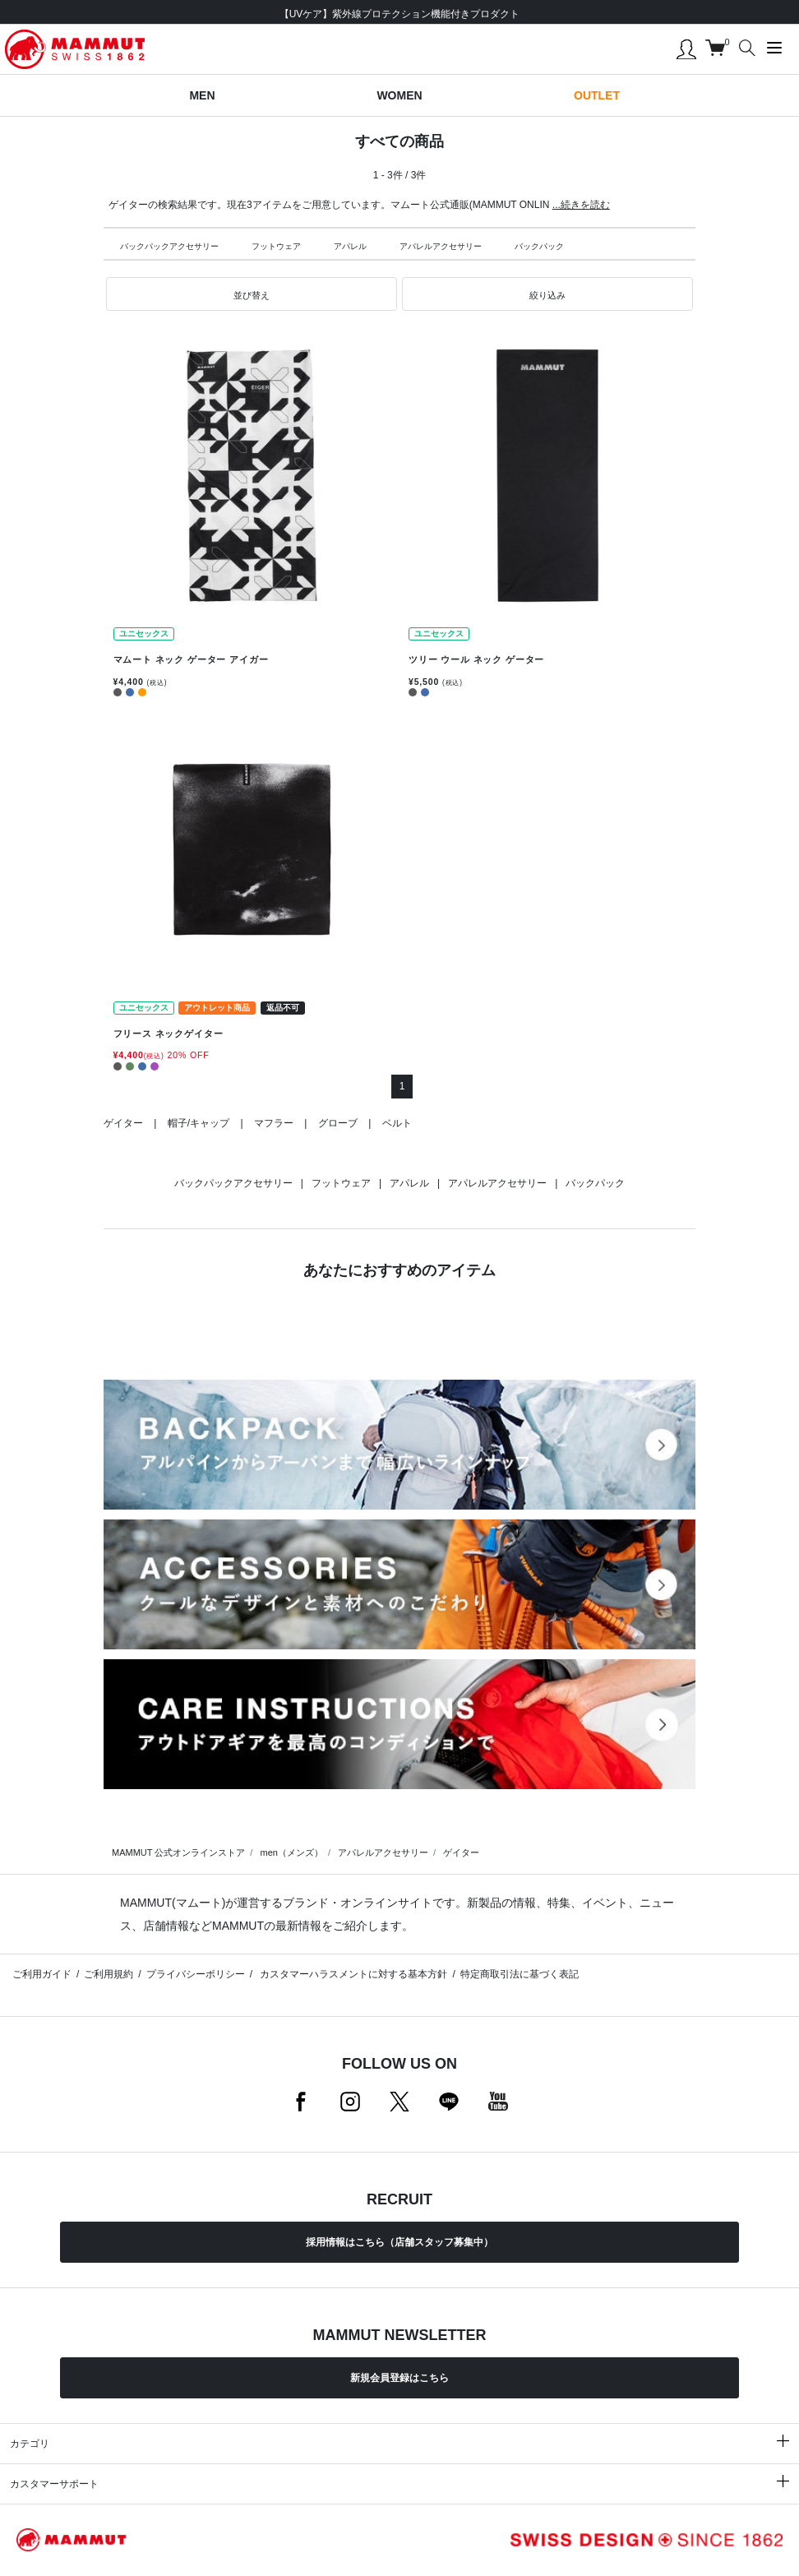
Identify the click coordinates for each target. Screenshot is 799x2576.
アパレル (350, 246)
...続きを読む (581, 204)
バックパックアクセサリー (169, 246)
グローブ (338, 1123)
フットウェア (276, 246)
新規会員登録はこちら (399, 2378)
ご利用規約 (108, 1974)
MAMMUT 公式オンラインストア (178, 1852)
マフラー (273, 1123)
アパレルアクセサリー (441, 246)
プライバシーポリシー (195, 1974)
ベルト (397, 1123)
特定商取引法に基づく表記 (519, 1974)
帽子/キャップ (198, 1123)
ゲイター (123, 1123)
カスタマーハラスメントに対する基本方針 (352, 1974)
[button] (251, 294)
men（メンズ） (291, 1852)
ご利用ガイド (42, 1974)
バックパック (539, 246)
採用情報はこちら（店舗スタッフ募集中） (399, 2242)
